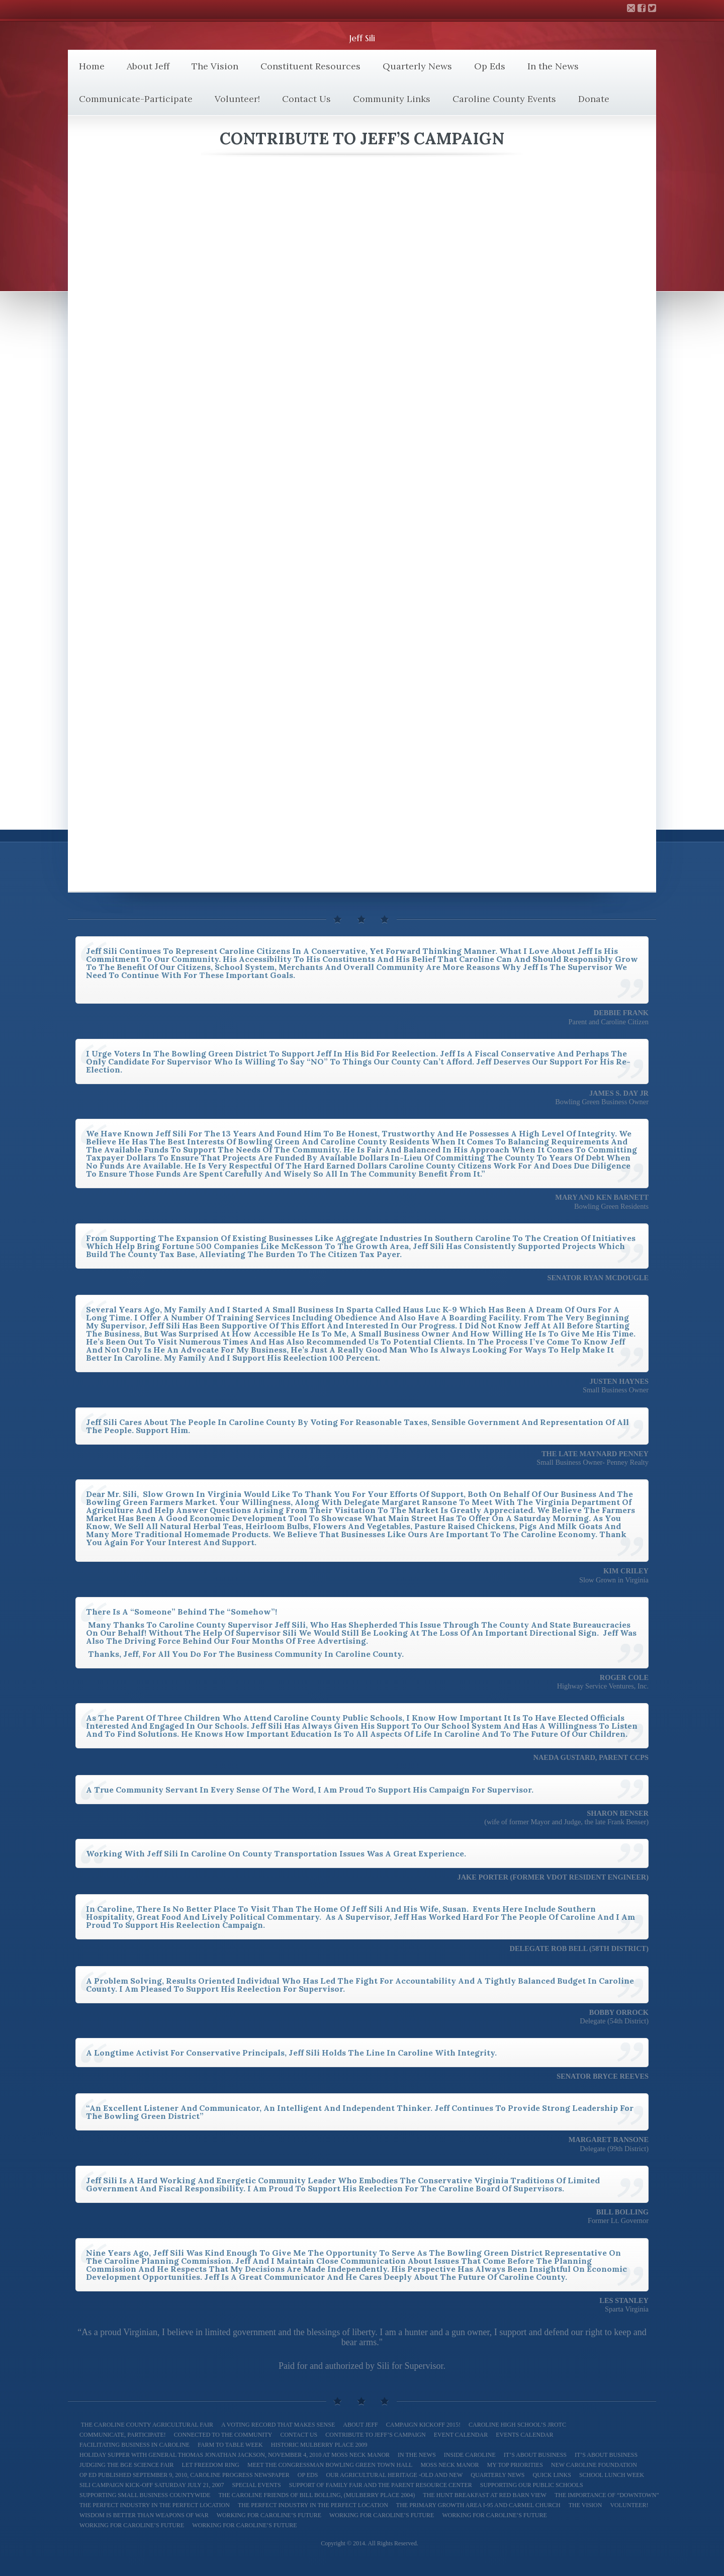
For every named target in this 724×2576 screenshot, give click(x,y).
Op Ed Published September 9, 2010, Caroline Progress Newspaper (184, 2474)
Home (92, 66)
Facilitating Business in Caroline (134, 2444)
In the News (553, 66)
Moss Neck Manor (449, 2464)
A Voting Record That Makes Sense (278, 2424)
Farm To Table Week (230, 2444)
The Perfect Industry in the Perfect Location (313, 2505)
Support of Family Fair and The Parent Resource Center (380, 2485)
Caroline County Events (504, 99)
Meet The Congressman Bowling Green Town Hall (329, 2464)
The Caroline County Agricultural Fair (146, 2424)
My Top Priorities (514, 2464)
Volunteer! (237, 99)
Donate (593, 99)
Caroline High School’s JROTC (517, 2424)
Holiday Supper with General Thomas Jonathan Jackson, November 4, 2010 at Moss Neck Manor (234, 2454)
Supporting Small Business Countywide (145, 2495)
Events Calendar (524, 2434)
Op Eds (489, 66)
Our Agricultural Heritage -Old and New (394, 2474)
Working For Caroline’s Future (494, 2515)
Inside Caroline (470, 2454)
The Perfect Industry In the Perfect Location (154, 2505)
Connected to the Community (223, 2434)
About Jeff (148, 66)
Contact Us (306, 99)
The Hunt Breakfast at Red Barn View (485, 2495)
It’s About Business (535, 2454)
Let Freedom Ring (210, 2464)
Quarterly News (417, 66)
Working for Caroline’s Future (269, 2515)
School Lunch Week (611, 2474)
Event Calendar (461, 2434)
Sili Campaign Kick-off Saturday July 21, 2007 (151, 2485)
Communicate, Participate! (122, 2434)
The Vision (215, 66)
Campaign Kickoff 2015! (423, 2424)
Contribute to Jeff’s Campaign (375, 2434)
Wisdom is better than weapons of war (144, 2515)
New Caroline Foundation (594, 2464)
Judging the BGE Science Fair (126, 2464)
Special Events (256, 2485)
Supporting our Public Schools (531, 2485)
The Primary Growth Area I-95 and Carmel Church (478, 2505)
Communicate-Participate (136, 99)
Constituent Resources (310, 66)
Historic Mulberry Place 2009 (319, 2444)
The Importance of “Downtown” (607, 2495)
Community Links (391, 99)
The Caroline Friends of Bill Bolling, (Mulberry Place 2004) (317, 2495)
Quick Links (552, 2474)
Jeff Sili (362, 38)
